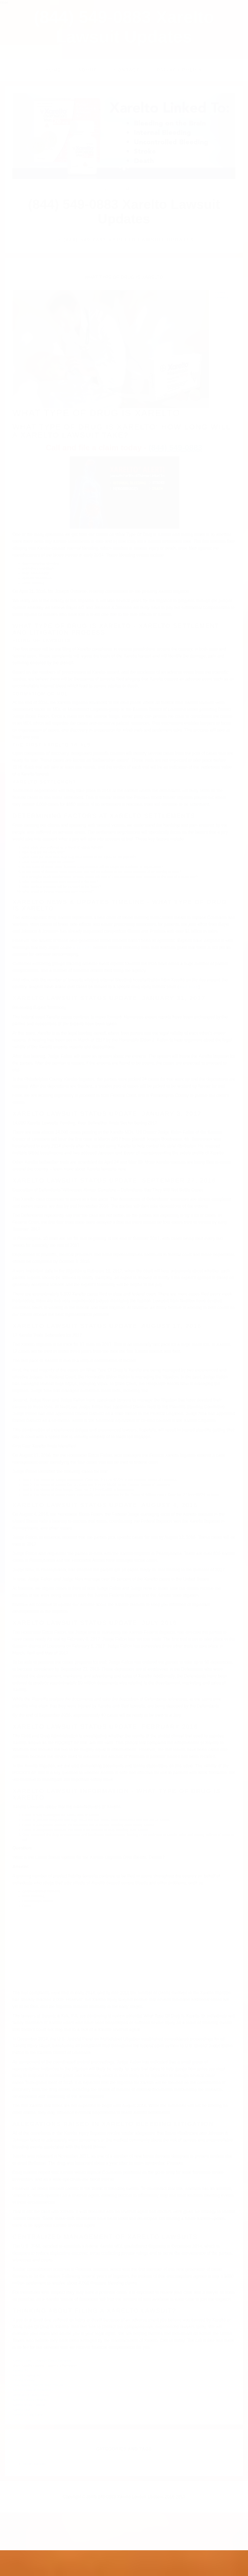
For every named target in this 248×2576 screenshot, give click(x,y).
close (4, 2)
